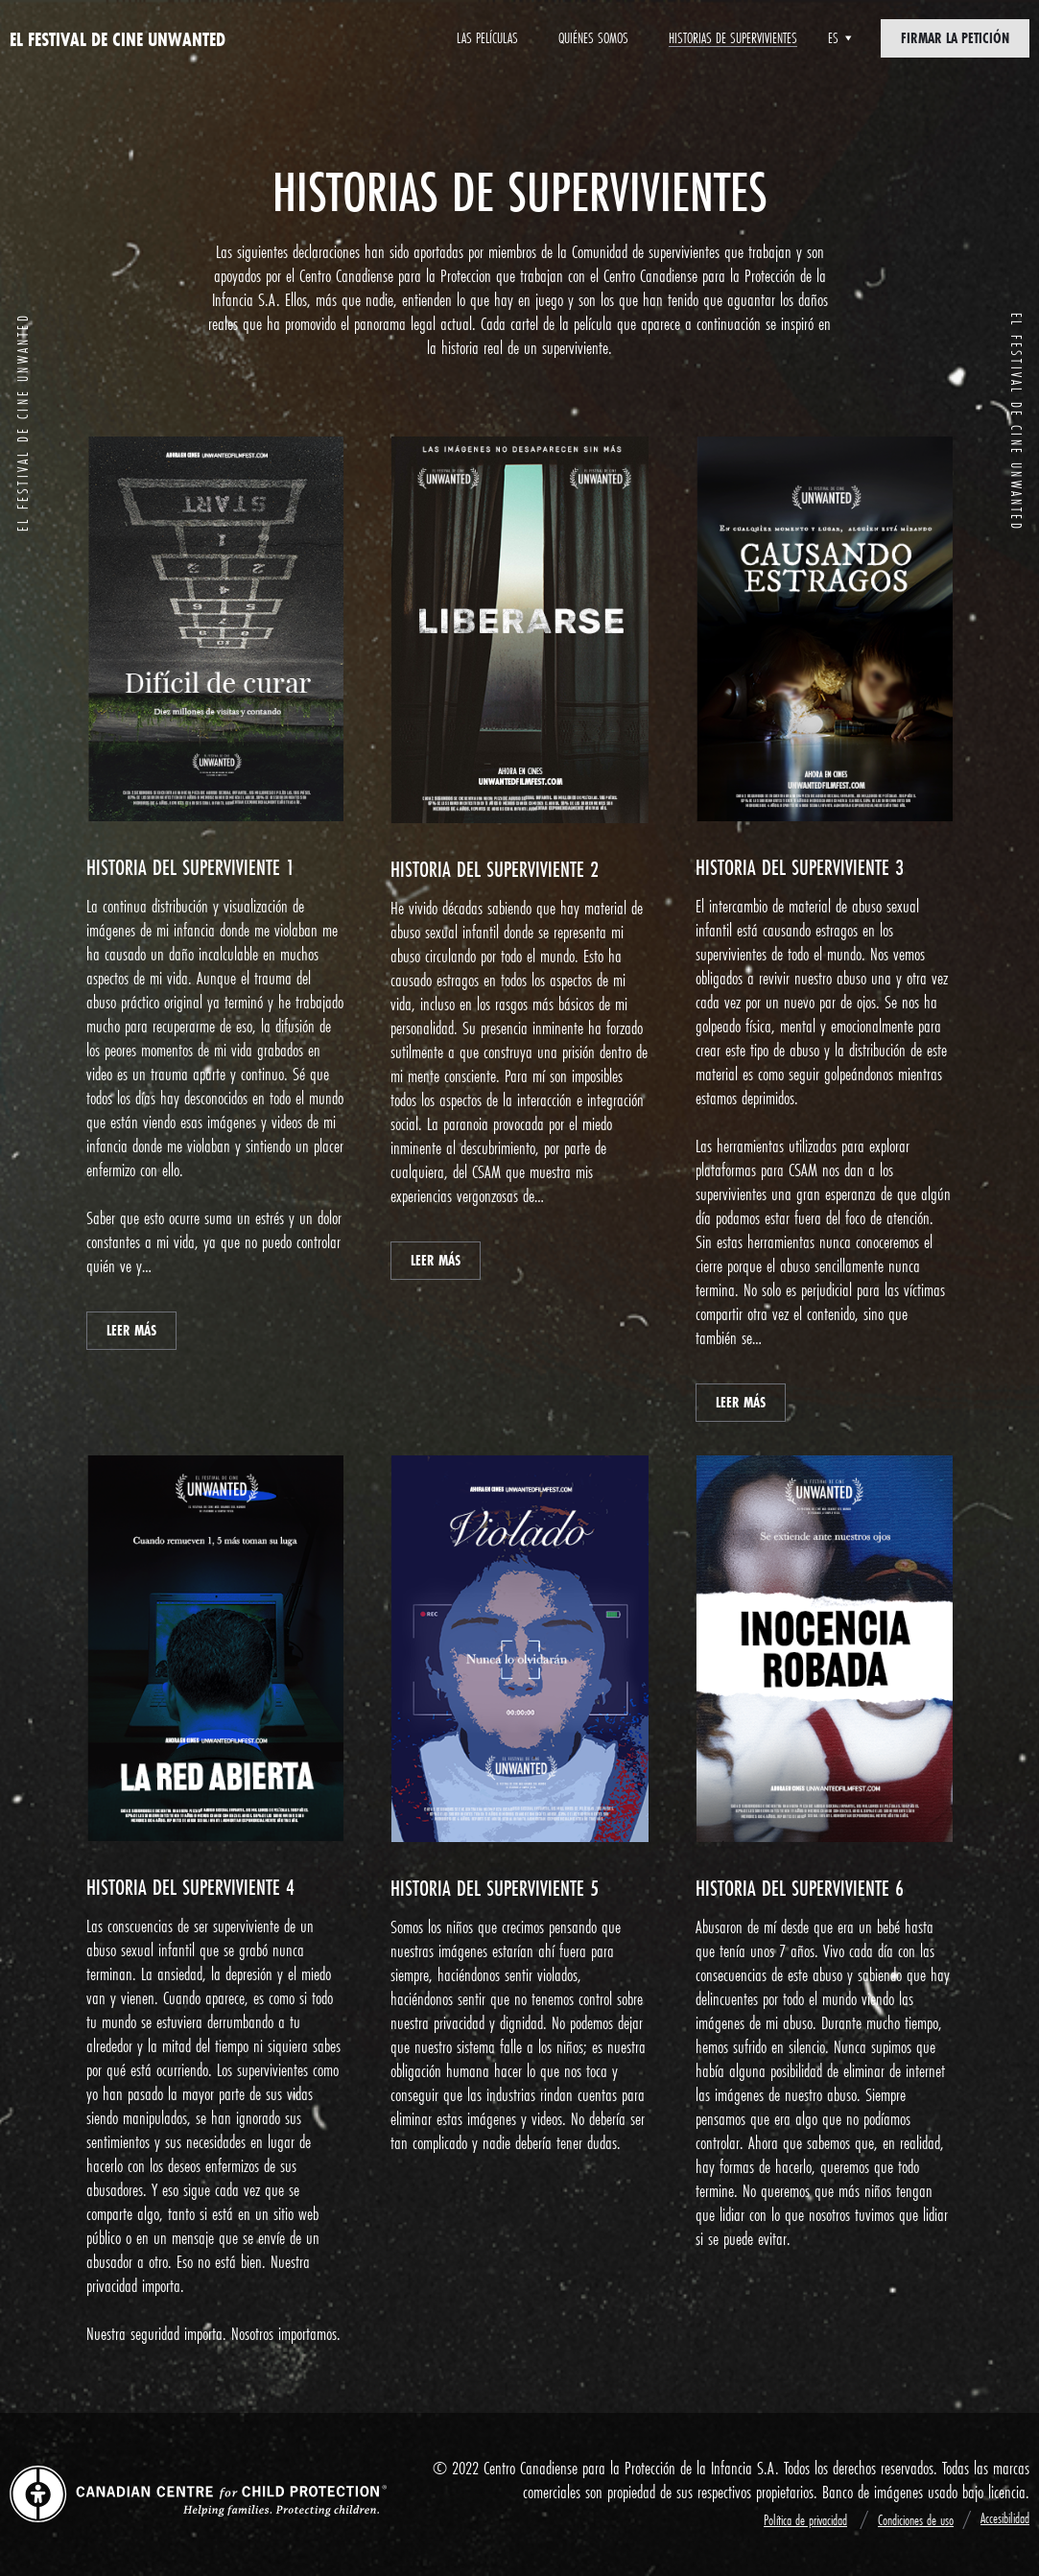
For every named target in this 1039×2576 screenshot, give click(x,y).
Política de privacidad (805, 2520)
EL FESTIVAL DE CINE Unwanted (117, 39)
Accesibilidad (1004, 2518)
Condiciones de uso (916, 2520)
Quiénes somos (593, 38)
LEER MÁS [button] (131, 1330)
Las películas (487, 38)
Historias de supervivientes (733, 38)
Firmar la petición (955, 38)
